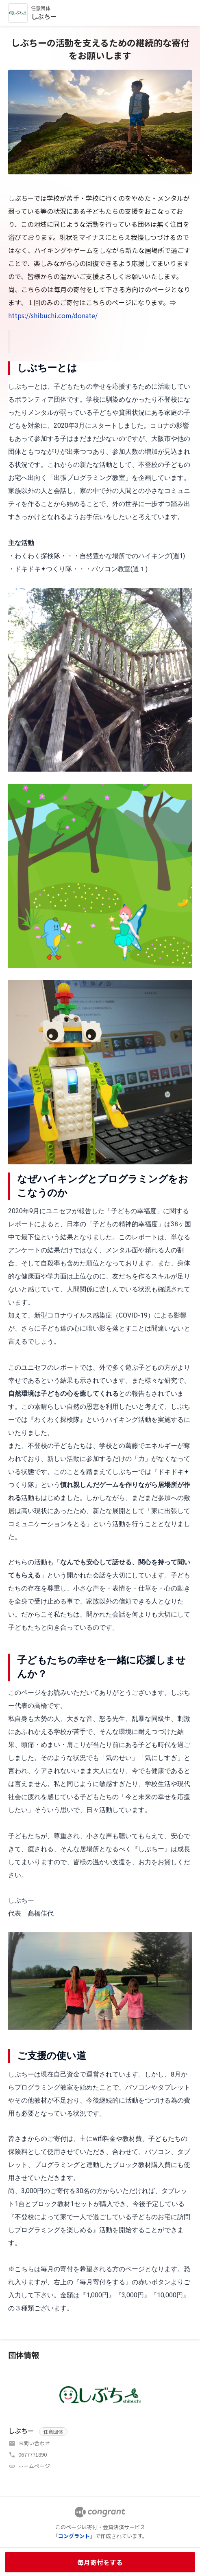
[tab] (17, 340)
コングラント (74, 2536)
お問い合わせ (34, 2443)
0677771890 (32, 2454)
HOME (17, 340)
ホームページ (34, 2466)
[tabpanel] (100, 1337)
